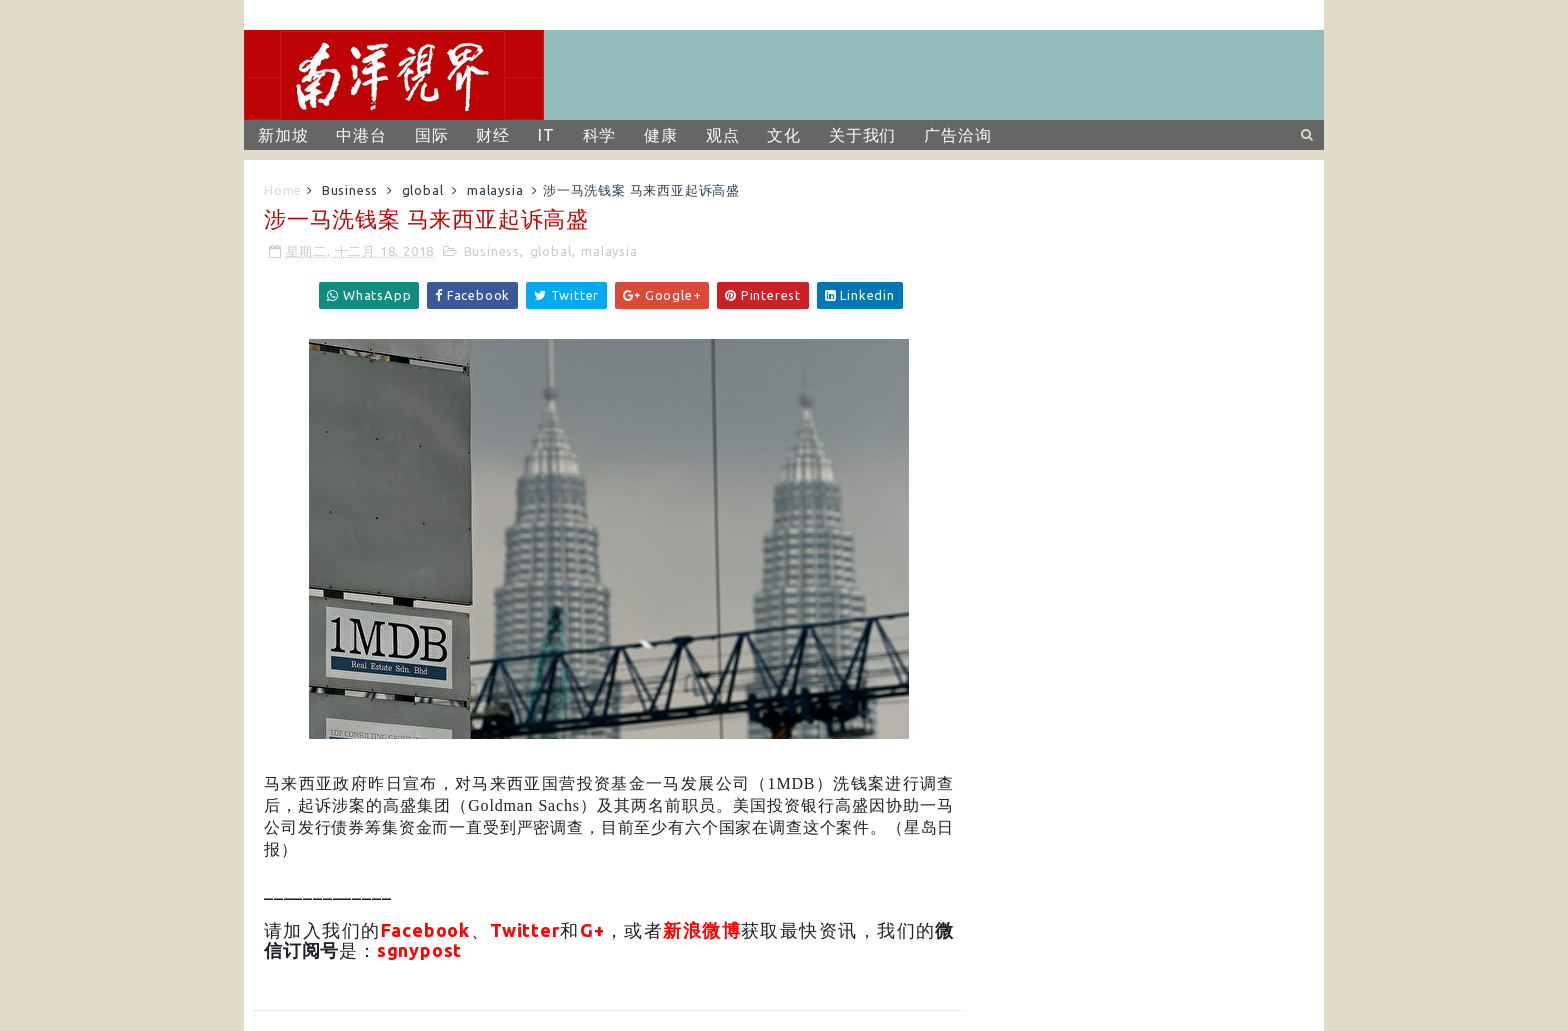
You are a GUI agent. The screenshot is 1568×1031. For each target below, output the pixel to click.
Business (350, 190)
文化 (784, 135)
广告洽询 (957, 135)
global (423, 190)
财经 (493, 135)
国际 (432, 135)
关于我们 (862, 135)
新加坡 (283, 135)
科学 (600, 135)
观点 (723, 135)
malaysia (495, 190)
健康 (661, 135)
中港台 (361, 135)
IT (546, 135)
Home (283, 190)
